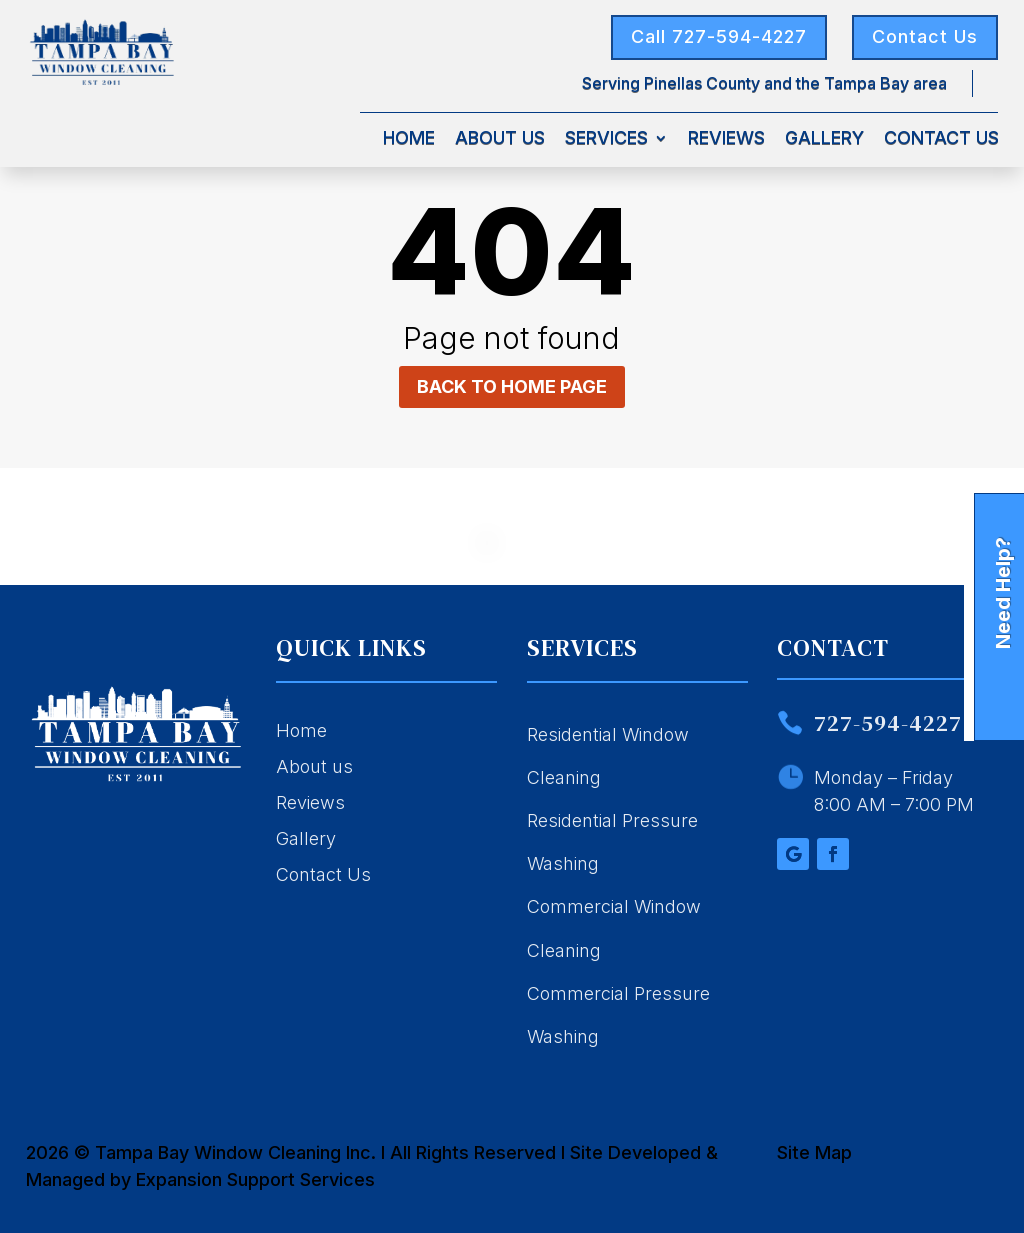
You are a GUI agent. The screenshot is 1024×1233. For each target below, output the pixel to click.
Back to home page (512, 386)
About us (314, 766)
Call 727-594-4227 (719, 36)
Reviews (726, 139)
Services (606, 139)
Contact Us (925, 36)
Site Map (814, 1152)
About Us (500, 139)
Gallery (824, 139)
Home (409, 139)
